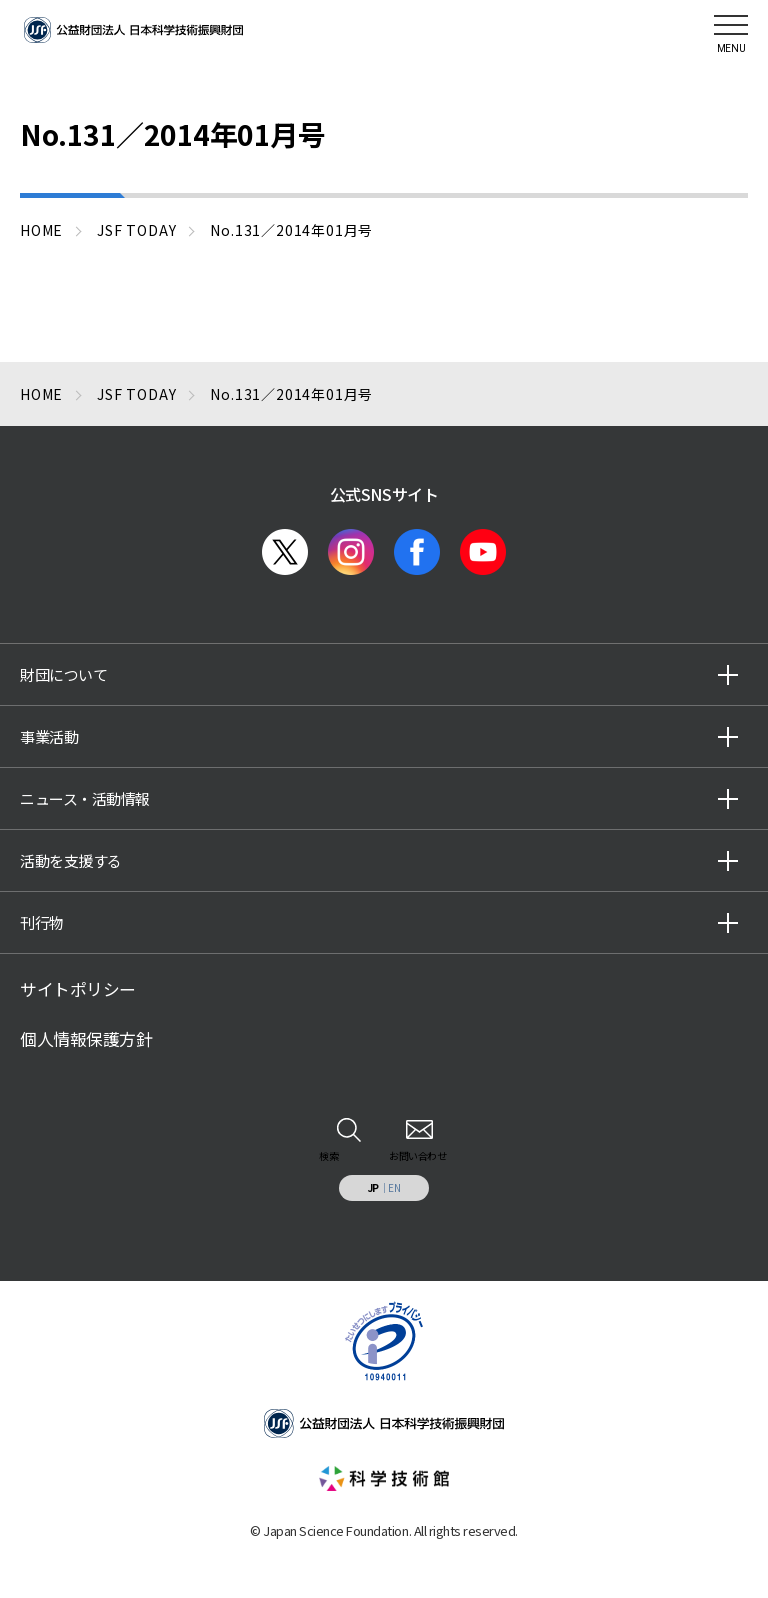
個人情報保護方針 (86, 1039)
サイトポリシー (78, 989)
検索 (328, 1155)
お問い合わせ (417, 1155)
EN (394, 1187)
